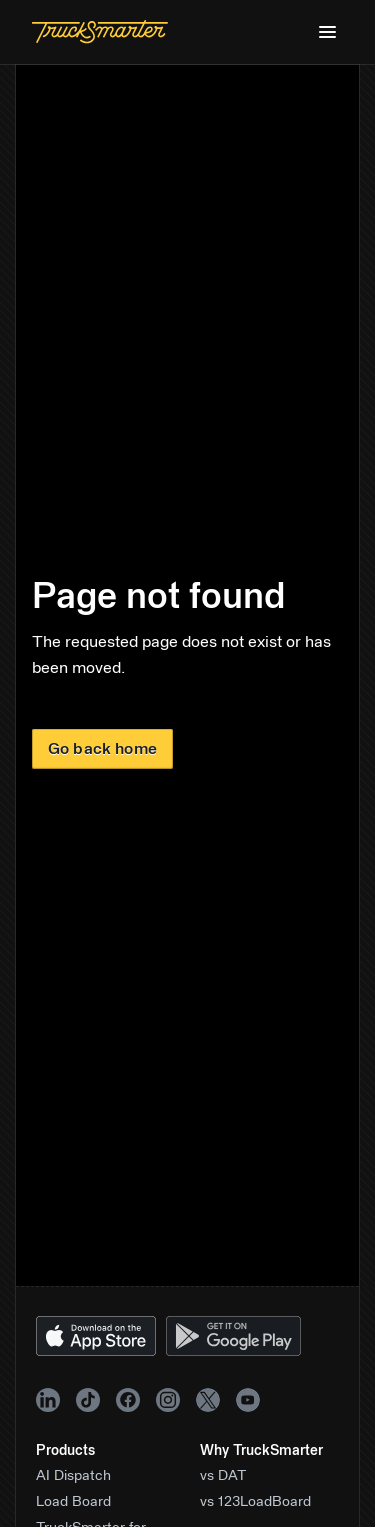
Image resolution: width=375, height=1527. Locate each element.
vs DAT (223, 1476)
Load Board (73, 1502)
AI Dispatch (73, 1476)
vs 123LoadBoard (255, 1502)
